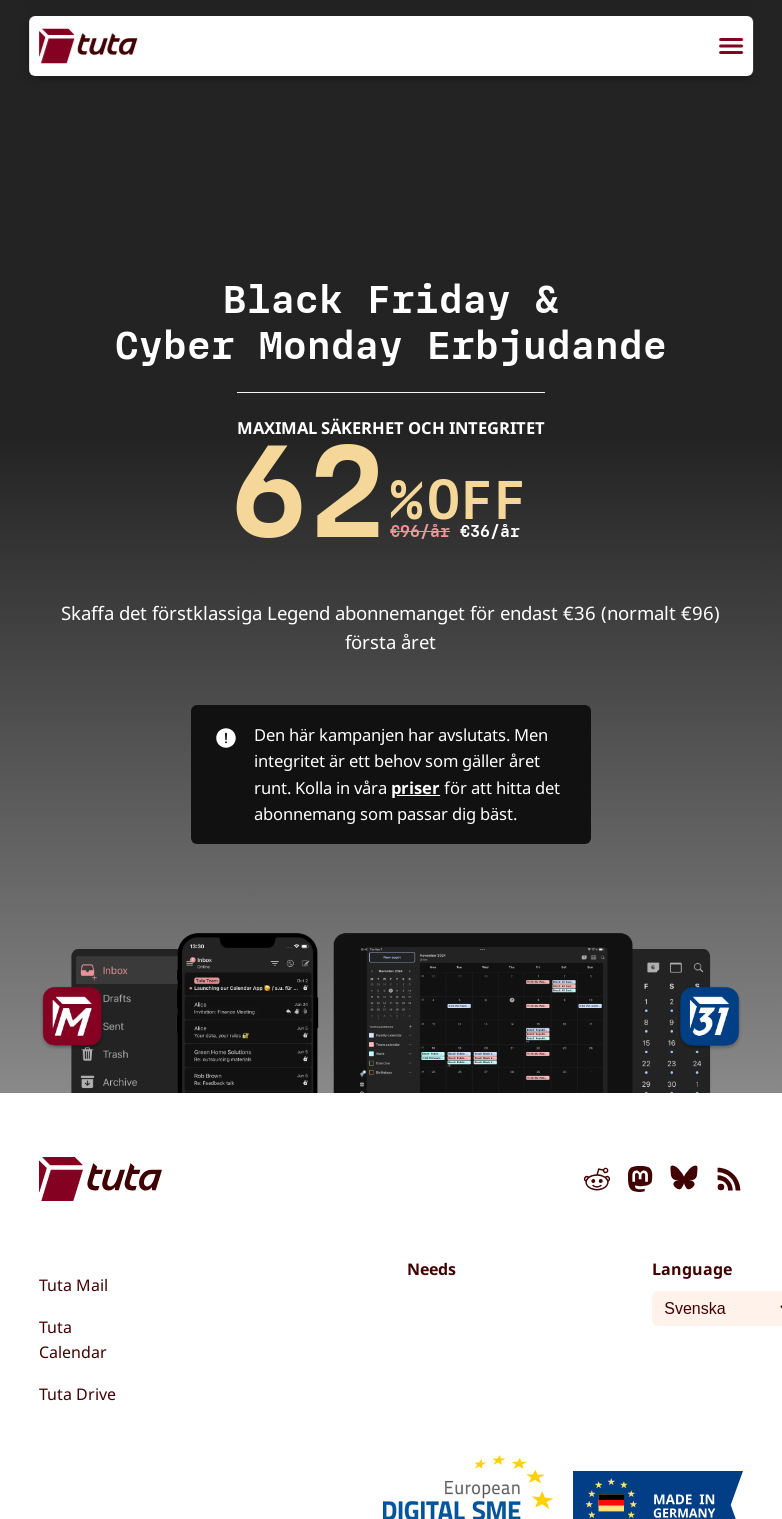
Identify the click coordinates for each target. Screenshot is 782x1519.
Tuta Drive (77, 1394)
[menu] (731, 48)
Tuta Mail (73, 1285)
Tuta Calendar (73, 1340)
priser (415, 787)
